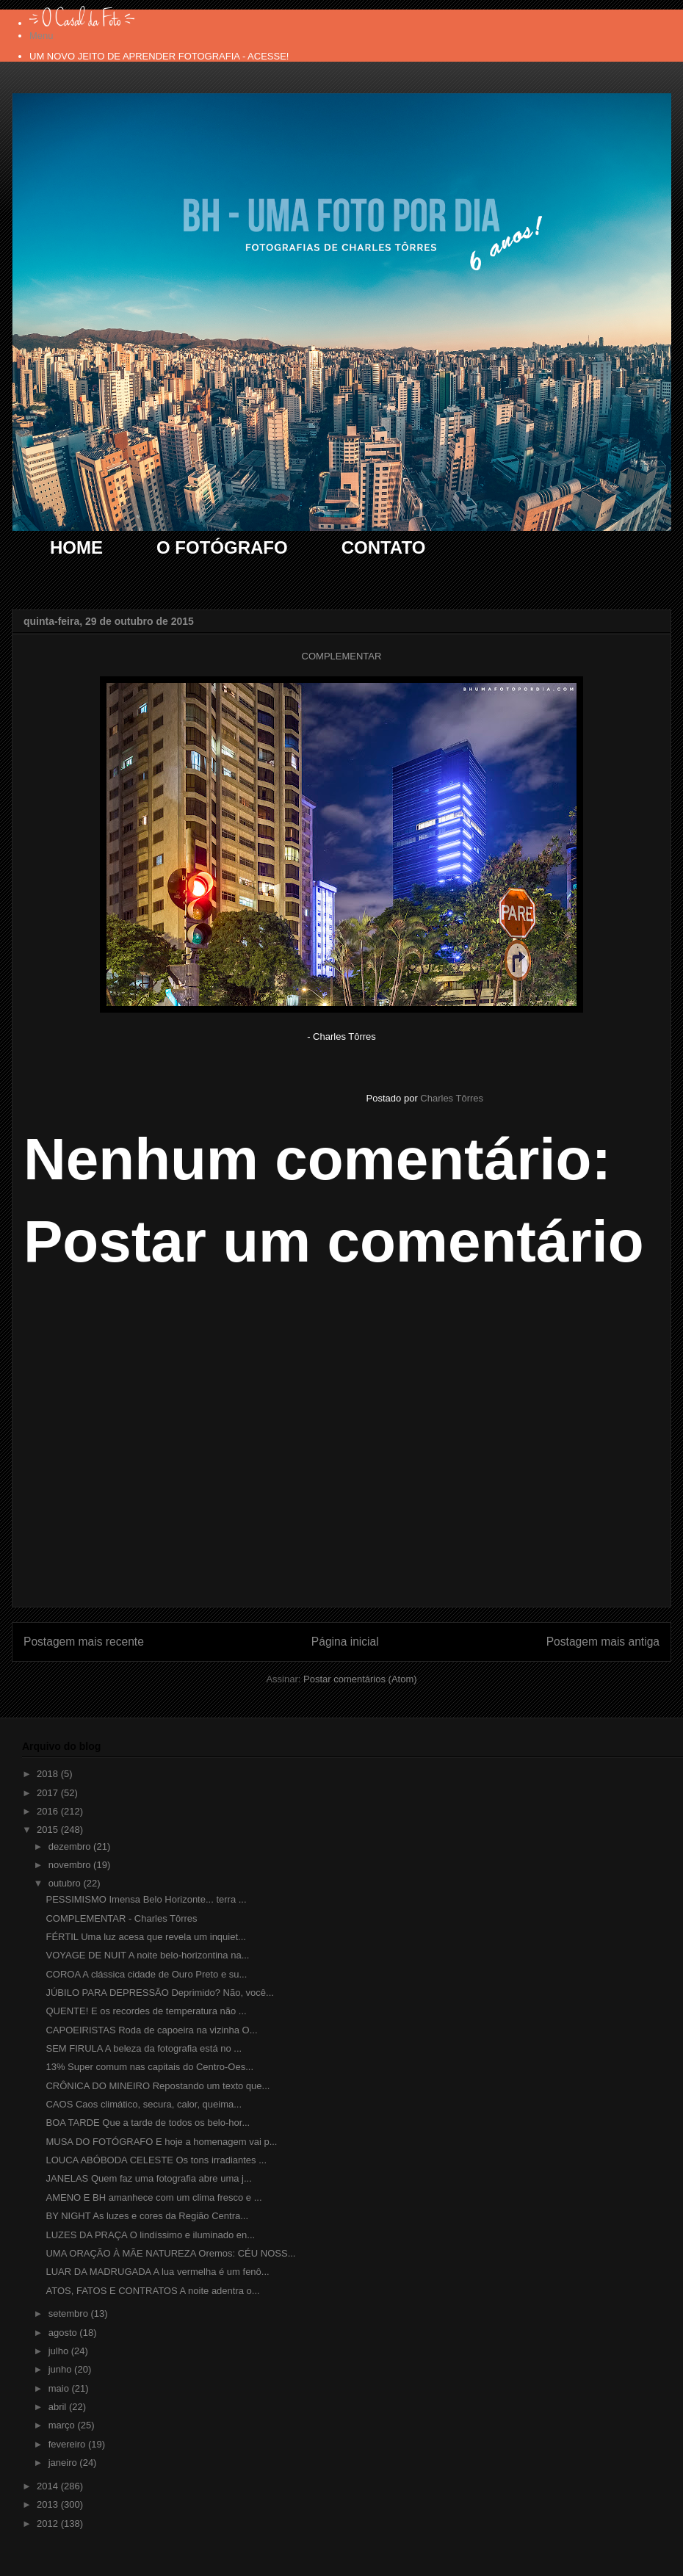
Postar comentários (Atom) (360, 1679)
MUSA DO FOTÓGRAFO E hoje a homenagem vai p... (161, 2141)
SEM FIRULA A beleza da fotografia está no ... (144, 2048)
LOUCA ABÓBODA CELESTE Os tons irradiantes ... (156, 2160)
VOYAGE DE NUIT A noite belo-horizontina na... (147, 1955)
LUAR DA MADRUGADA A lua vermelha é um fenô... (157, 2271)
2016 (49, 1811)
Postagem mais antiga (602, 1641)
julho (59, 2350)
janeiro (64, 2462)
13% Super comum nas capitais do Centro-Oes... (149, 2066)
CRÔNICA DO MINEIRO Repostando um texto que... (158, 2085)
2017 (49, 1792)
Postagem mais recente (84, 1641)
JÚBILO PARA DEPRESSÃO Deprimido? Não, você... (159, 1992)
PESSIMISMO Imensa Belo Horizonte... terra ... (146, 1899)
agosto (64, 2332)
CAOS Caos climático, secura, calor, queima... (144, 2104)
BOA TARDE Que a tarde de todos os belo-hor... (148, 2122)
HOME (76, 547)
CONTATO (384, 547)
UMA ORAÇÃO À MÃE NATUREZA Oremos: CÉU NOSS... (170, 2253)
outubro (66, 1883)
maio (60, 2388)
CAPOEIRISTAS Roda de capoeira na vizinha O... (151, 2030)
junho (61, 2369)
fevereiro (68, 2444)
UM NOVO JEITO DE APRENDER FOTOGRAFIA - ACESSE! (159, 56)
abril (58, 2406)
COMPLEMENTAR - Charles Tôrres (121, 1918)
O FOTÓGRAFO (222, 547)
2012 (49, 2523)
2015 (49, 1829)
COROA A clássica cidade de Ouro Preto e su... (146, 1974)
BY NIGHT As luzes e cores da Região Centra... (147, 2215)
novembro (70, 1864)
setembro (69, 2313)
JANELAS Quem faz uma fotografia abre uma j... (148, 2178)
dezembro (70, 1846)
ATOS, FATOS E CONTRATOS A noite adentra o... (152, 2290)
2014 (49, 2486)
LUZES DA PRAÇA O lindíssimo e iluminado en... (150, 2234)
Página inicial (345, 1641)
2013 (49, 2504)
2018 (49, 1773)
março (63, 2425)
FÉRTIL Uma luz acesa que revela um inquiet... (145, 1936)
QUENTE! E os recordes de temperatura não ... (146, 2010)
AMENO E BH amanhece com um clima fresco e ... (153, 2197)
